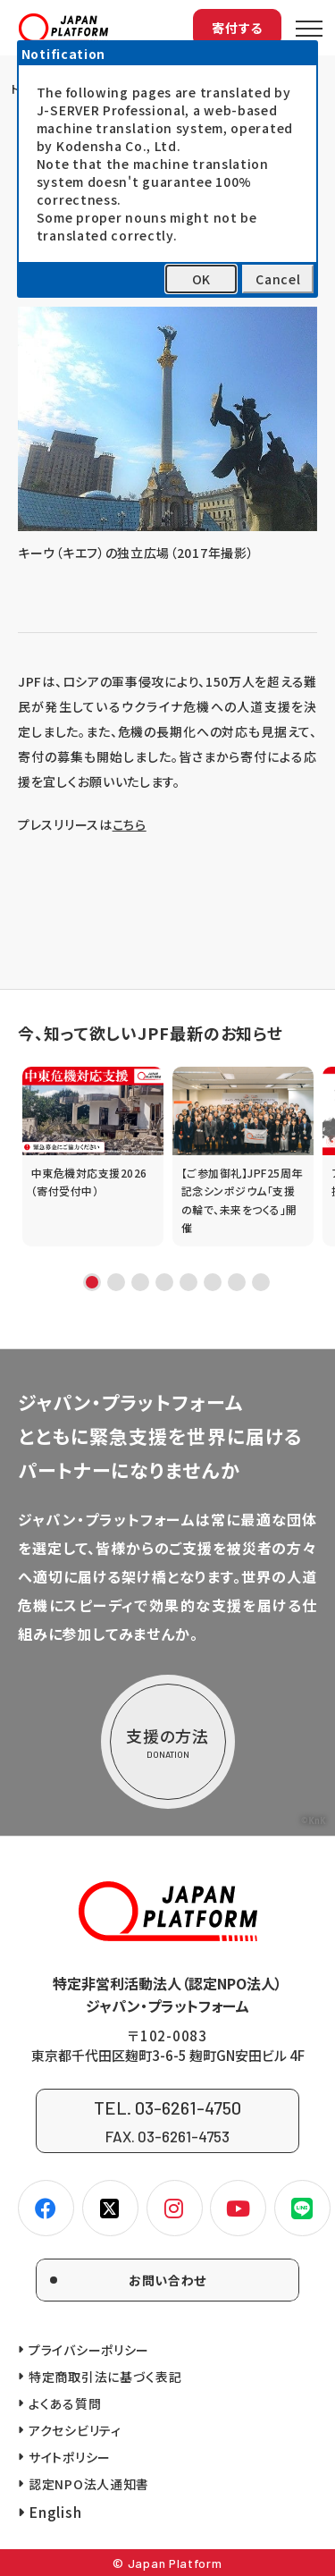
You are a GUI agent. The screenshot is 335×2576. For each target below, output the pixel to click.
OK (201, 279)
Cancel (277, 279)
